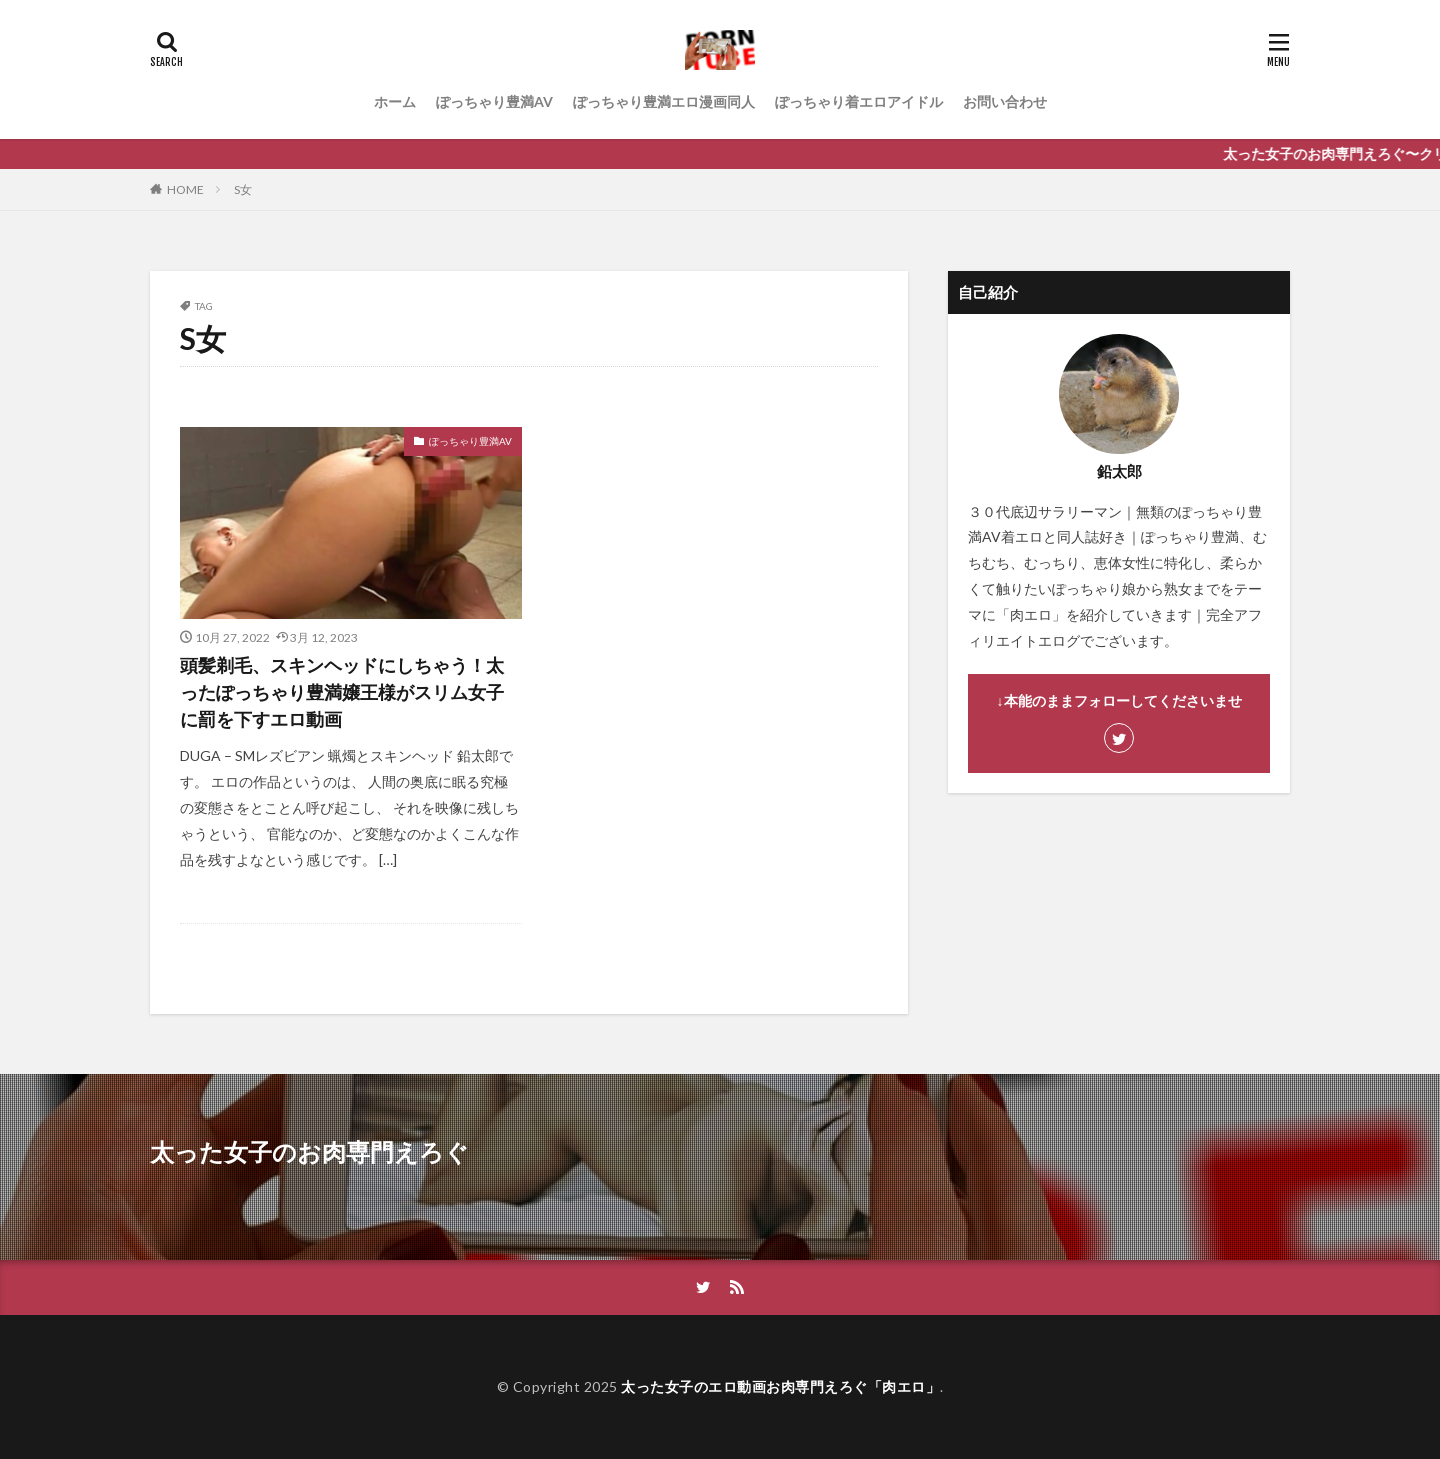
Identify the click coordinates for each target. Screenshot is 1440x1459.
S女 (243, 189)
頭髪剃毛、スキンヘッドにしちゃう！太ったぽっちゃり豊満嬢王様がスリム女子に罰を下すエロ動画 (342, 692)
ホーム (395, 101)
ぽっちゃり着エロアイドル (859, 101)
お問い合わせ (1005, 101)
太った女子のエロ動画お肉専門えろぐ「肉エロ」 (780, 1386)
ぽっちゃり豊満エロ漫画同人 (664, 101)
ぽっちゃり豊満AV (494, 101)
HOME (185, 189)
